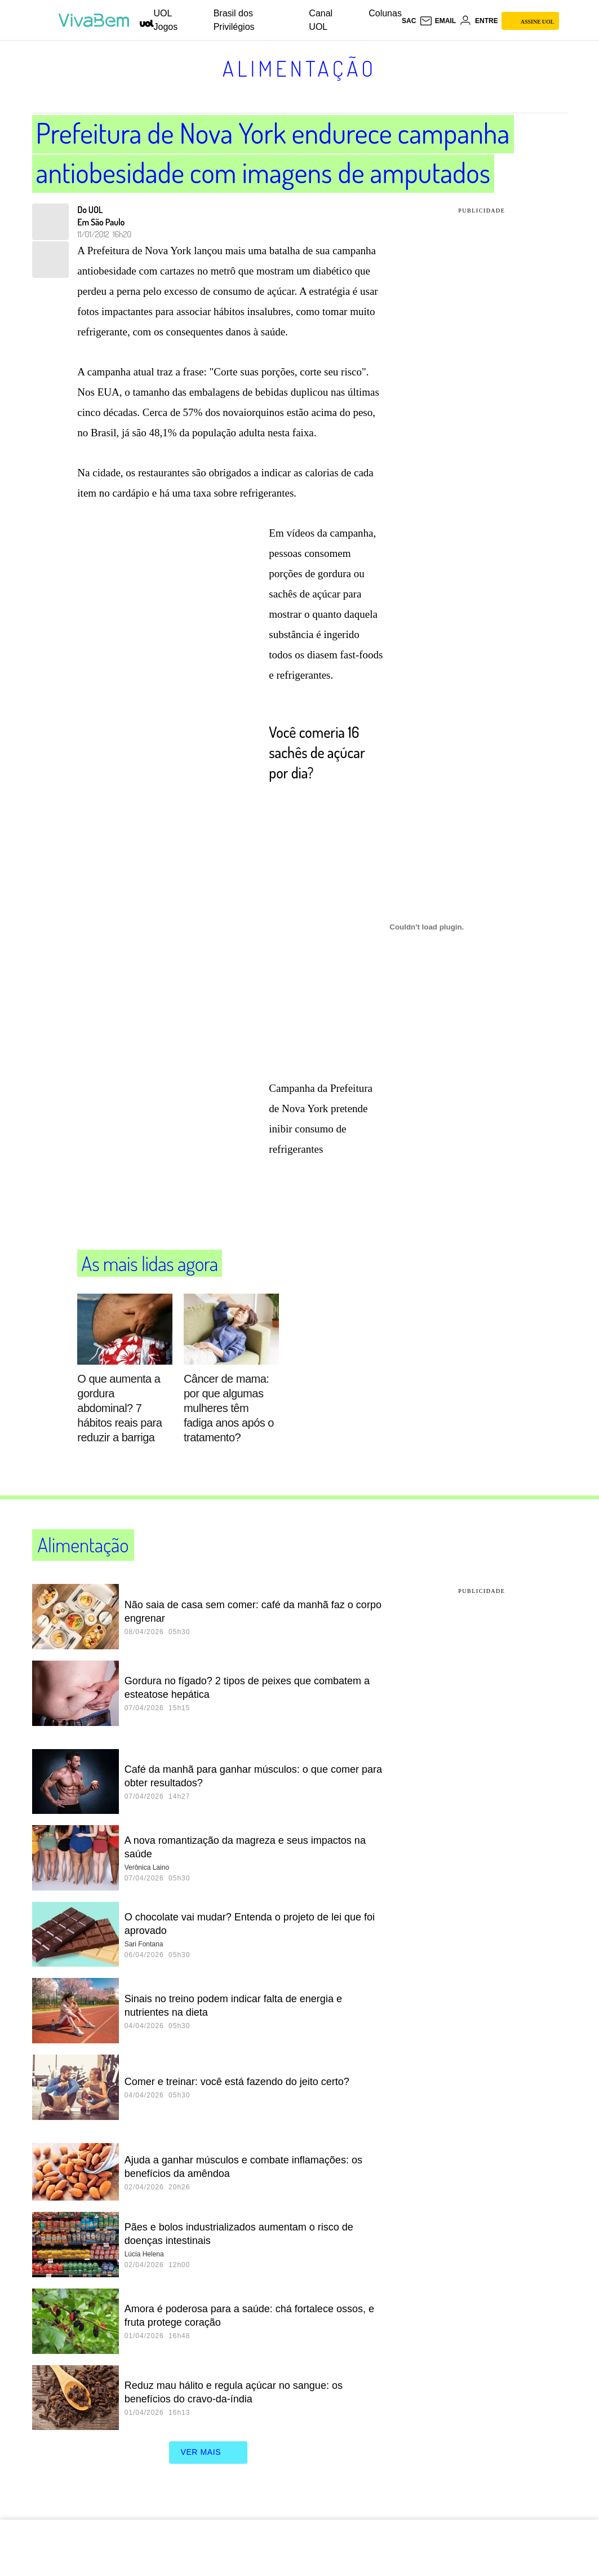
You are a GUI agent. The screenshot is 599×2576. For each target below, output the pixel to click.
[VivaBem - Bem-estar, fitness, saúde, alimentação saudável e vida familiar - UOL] (97, 20)
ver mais (208, 2452)
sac (409, 21)
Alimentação (299, 68)
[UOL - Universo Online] (147, 23)
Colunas (385, 13)
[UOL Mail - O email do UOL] (437, 21)
